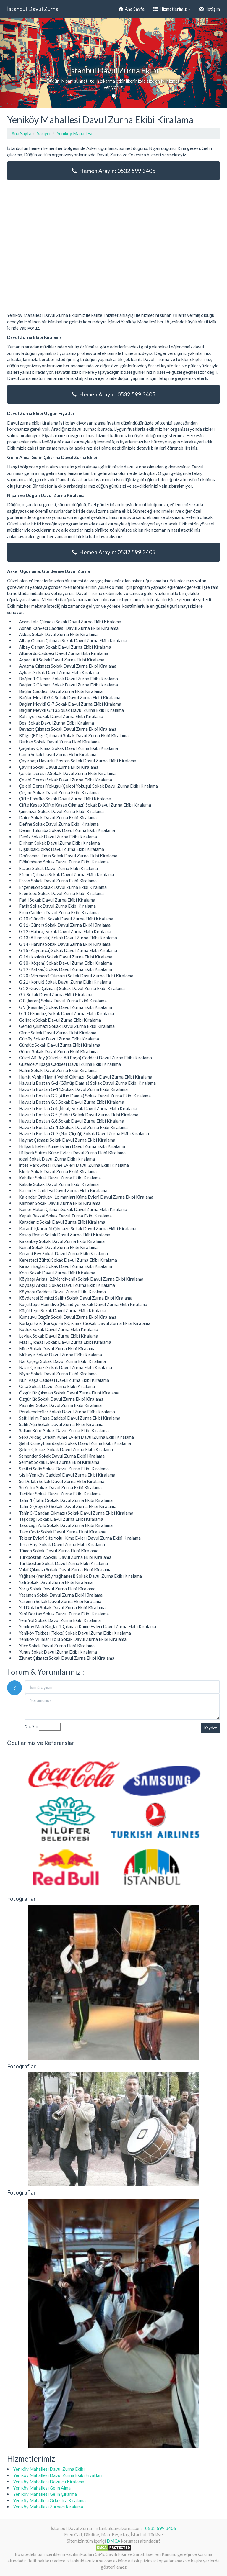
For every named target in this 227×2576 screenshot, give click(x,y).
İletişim (209, 9)
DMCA (113, 2541)
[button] (17, 63)
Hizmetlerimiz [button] (171, 9)
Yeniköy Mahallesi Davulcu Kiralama (48, 2481)
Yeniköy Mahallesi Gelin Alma (42, 2487)
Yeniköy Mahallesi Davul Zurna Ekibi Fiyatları (57, 2475)
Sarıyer (44, 133)
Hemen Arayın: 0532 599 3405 (113, 170)
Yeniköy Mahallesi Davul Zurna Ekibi (49, 2469)
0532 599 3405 (160, 2528)
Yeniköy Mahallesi (74, 133)
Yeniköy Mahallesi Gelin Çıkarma (45, 2494)
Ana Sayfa (132, 9)
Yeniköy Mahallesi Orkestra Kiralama (49, 2500)
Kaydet (210, 1727)
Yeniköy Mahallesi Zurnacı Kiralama (48, 2506)
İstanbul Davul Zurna (33, 8)
